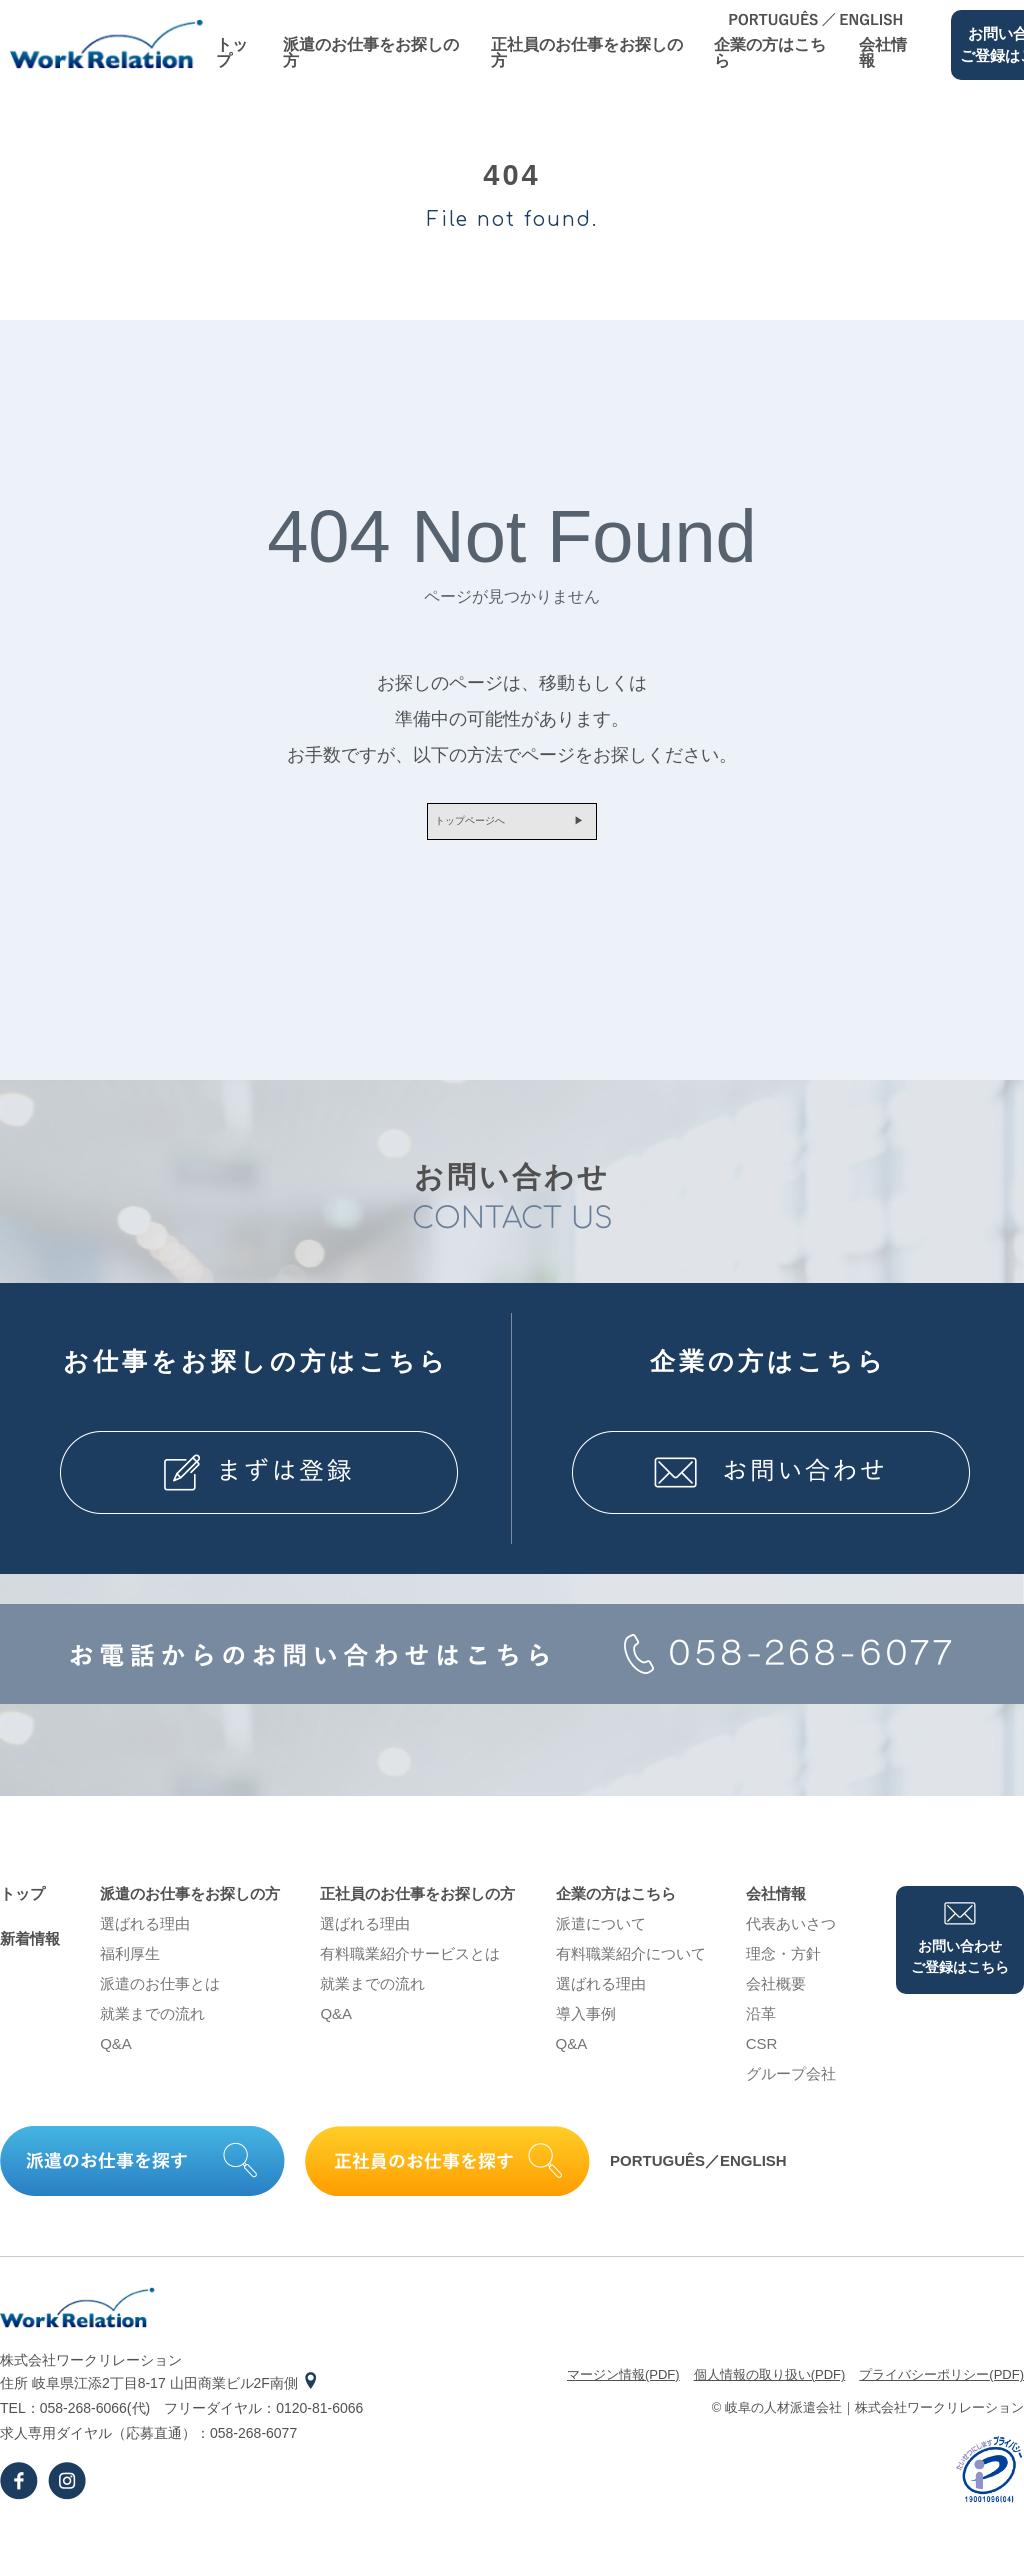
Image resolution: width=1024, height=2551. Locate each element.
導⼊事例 (586, 2028)
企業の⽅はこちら (770, 52)
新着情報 (30, 1953)
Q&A (116, 2058)
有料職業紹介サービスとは (410, 1968)
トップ (232, 52)
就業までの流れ (152, 2028)
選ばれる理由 (145, 1938)
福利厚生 (130, 1968)
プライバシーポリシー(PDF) (941, 2389)
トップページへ (452, 829)
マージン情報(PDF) (623, 2389)
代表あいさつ (791, 1938)
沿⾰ (761, 2028)
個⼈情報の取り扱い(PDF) (770, 2389)
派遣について (601, 1938)
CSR (762, 2058)
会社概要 (776, 1998)
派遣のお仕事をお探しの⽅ (371, 52)
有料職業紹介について (631, 1968)
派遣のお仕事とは (160, 1998)
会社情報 (883, 52)
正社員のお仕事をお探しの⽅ (587, 52)
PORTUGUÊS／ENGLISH (698, 2176)
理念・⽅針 (783, 1968)
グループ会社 (791, 2088)
